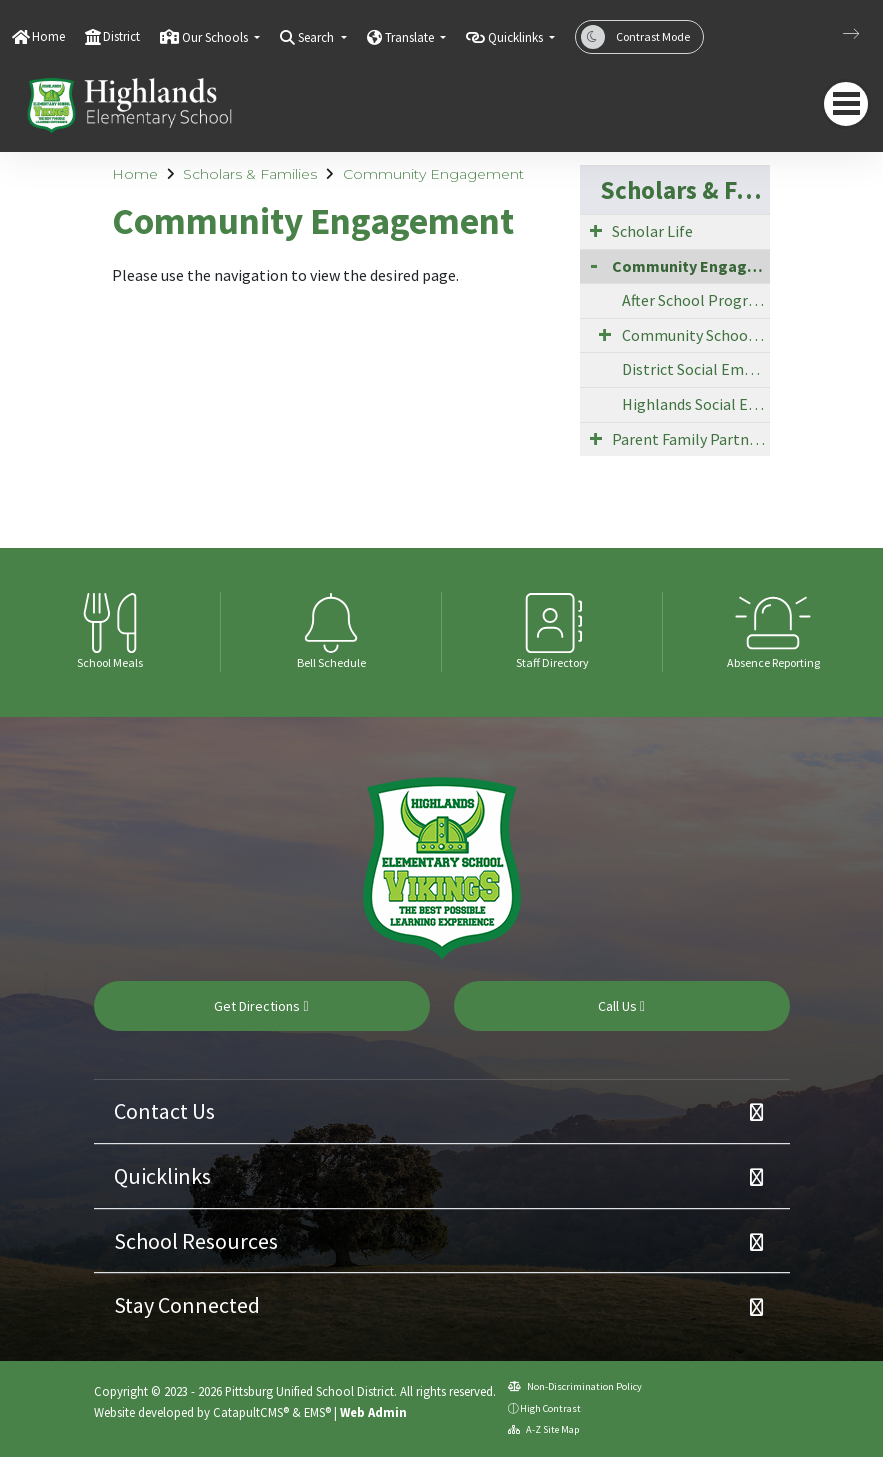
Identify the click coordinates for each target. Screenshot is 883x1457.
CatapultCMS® (251, 1412)
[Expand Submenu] (596, 230)
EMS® (317, 1412)
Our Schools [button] (216, 37)
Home (48, 36)
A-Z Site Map (543, 1429)
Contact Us (164, 1111)
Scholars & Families (250, 174)
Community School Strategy (696, 335)
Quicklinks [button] (517, 37)
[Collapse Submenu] (594, 264)
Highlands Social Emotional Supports (696, 404)
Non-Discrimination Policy (575, 1386)
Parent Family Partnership (691, 439)
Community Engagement (433, 174)
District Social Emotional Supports (696, 369)
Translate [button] (411, 37)
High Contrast (550, 1408)
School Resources (196, 1241)
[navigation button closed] (846, 104)
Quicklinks (162, 1176)
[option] (110, 632)
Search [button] (317, 37)
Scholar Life (652, 231)
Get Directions (261, 1006)
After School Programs (696, 300)
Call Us (621, 1006)
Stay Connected (187, 1305)
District (121, 36)
